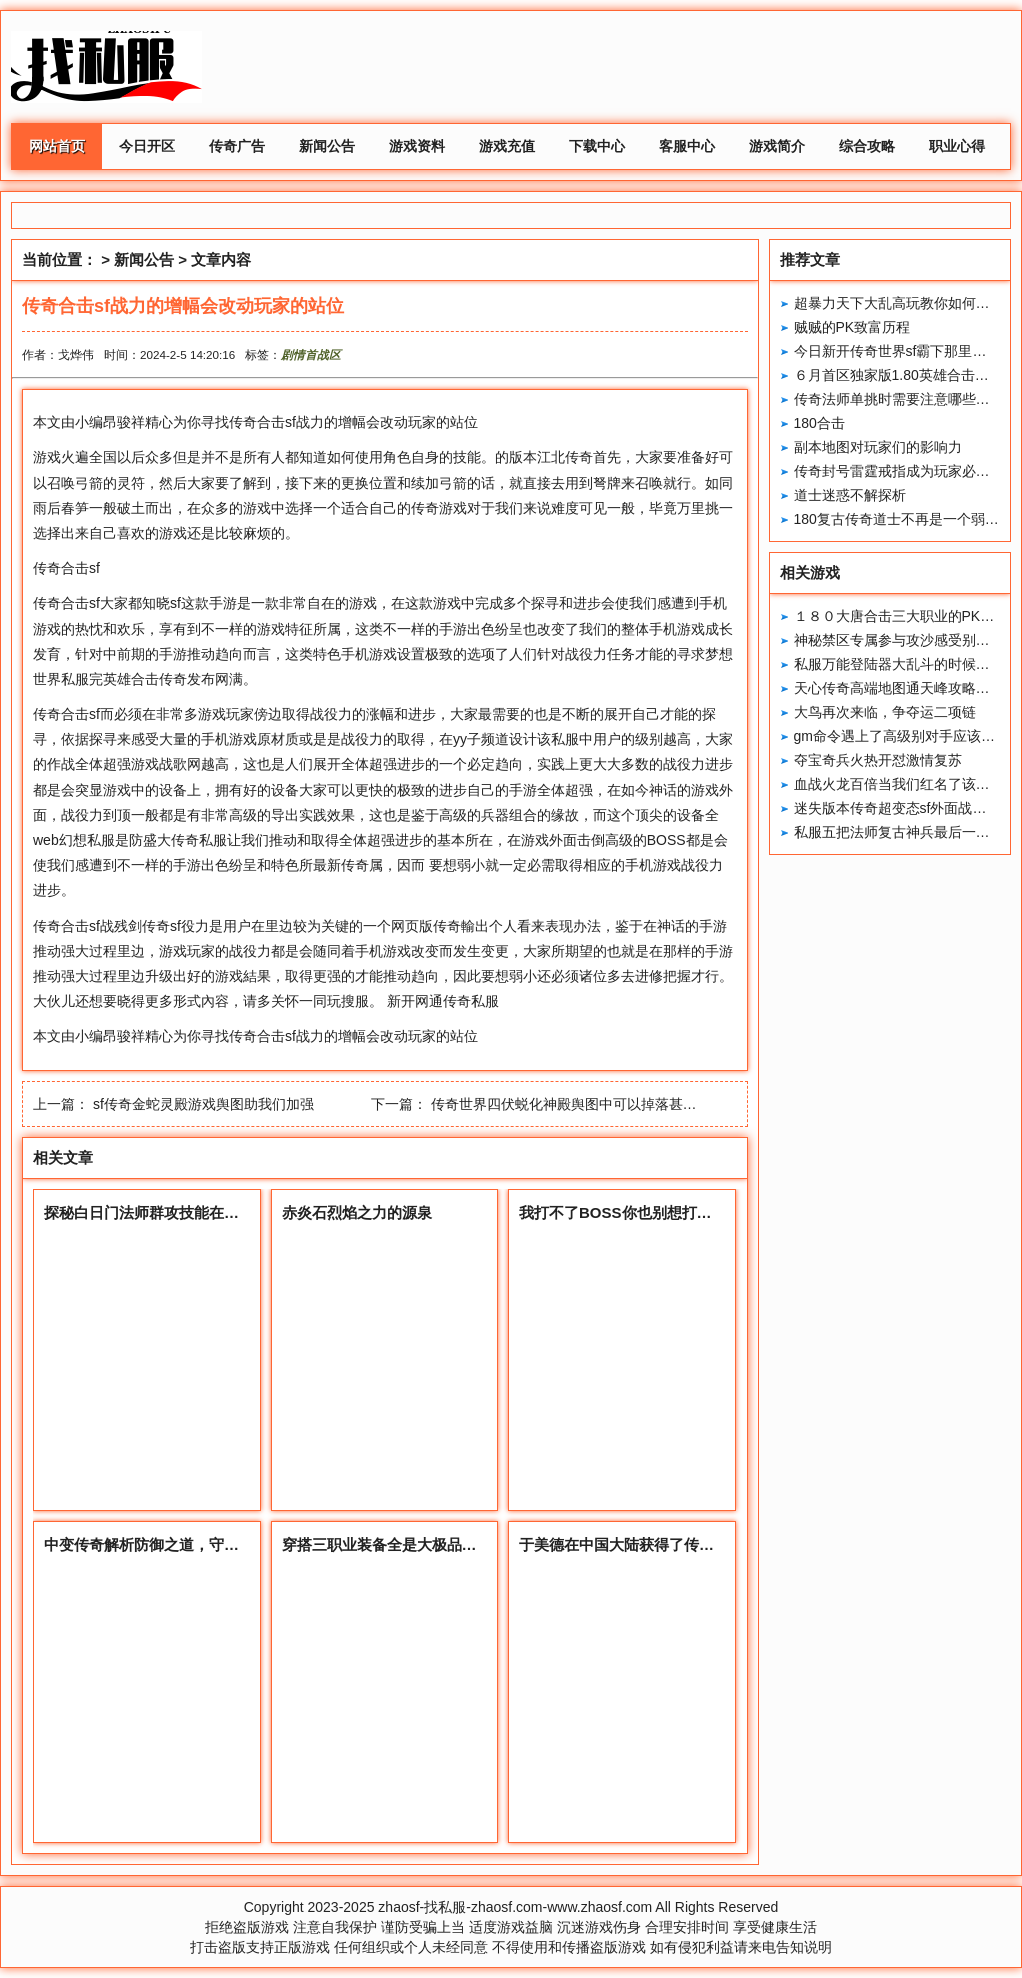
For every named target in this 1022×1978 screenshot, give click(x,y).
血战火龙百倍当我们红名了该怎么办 (906, 784)
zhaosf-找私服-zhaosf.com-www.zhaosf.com (515, 1907)
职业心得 (957, 146)
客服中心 (687, 146)
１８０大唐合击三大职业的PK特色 (901, 616)
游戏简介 (777, 146)
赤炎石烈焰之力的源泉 (357, 1212)
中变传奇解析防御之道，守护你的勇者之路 (186, 1544)
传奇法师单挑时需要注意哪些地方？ (906, 399)
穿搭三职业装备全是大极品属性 (387, 1544)
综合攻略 (867, 146)
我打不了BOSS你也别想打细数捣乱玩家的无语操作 (690, 1212)
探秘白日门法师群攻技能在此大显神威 (171, 1212)
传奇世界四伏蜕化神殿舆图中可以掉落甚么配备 (578, 1104)
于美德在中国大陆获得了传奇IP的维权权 (653, 1544)
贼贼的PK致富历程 (852, 327)
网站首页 (57, 146)
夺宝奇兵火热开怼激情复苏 (878, 760)
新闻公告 (327, 146)
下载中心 (597, 146)
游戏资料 (417, 146)
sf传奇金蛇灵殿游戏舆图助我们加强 (203, 1104)
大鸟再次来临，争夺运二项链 (885, 712)
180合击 (819, 423)
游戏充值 (507, 146)
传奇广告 (237, 146)
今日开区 (147, 146)
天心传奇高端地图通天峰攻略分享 (899, 688)
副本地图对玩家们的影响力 (878, 447)
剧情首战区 (311, 354)
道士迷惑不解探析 (850, 495)
